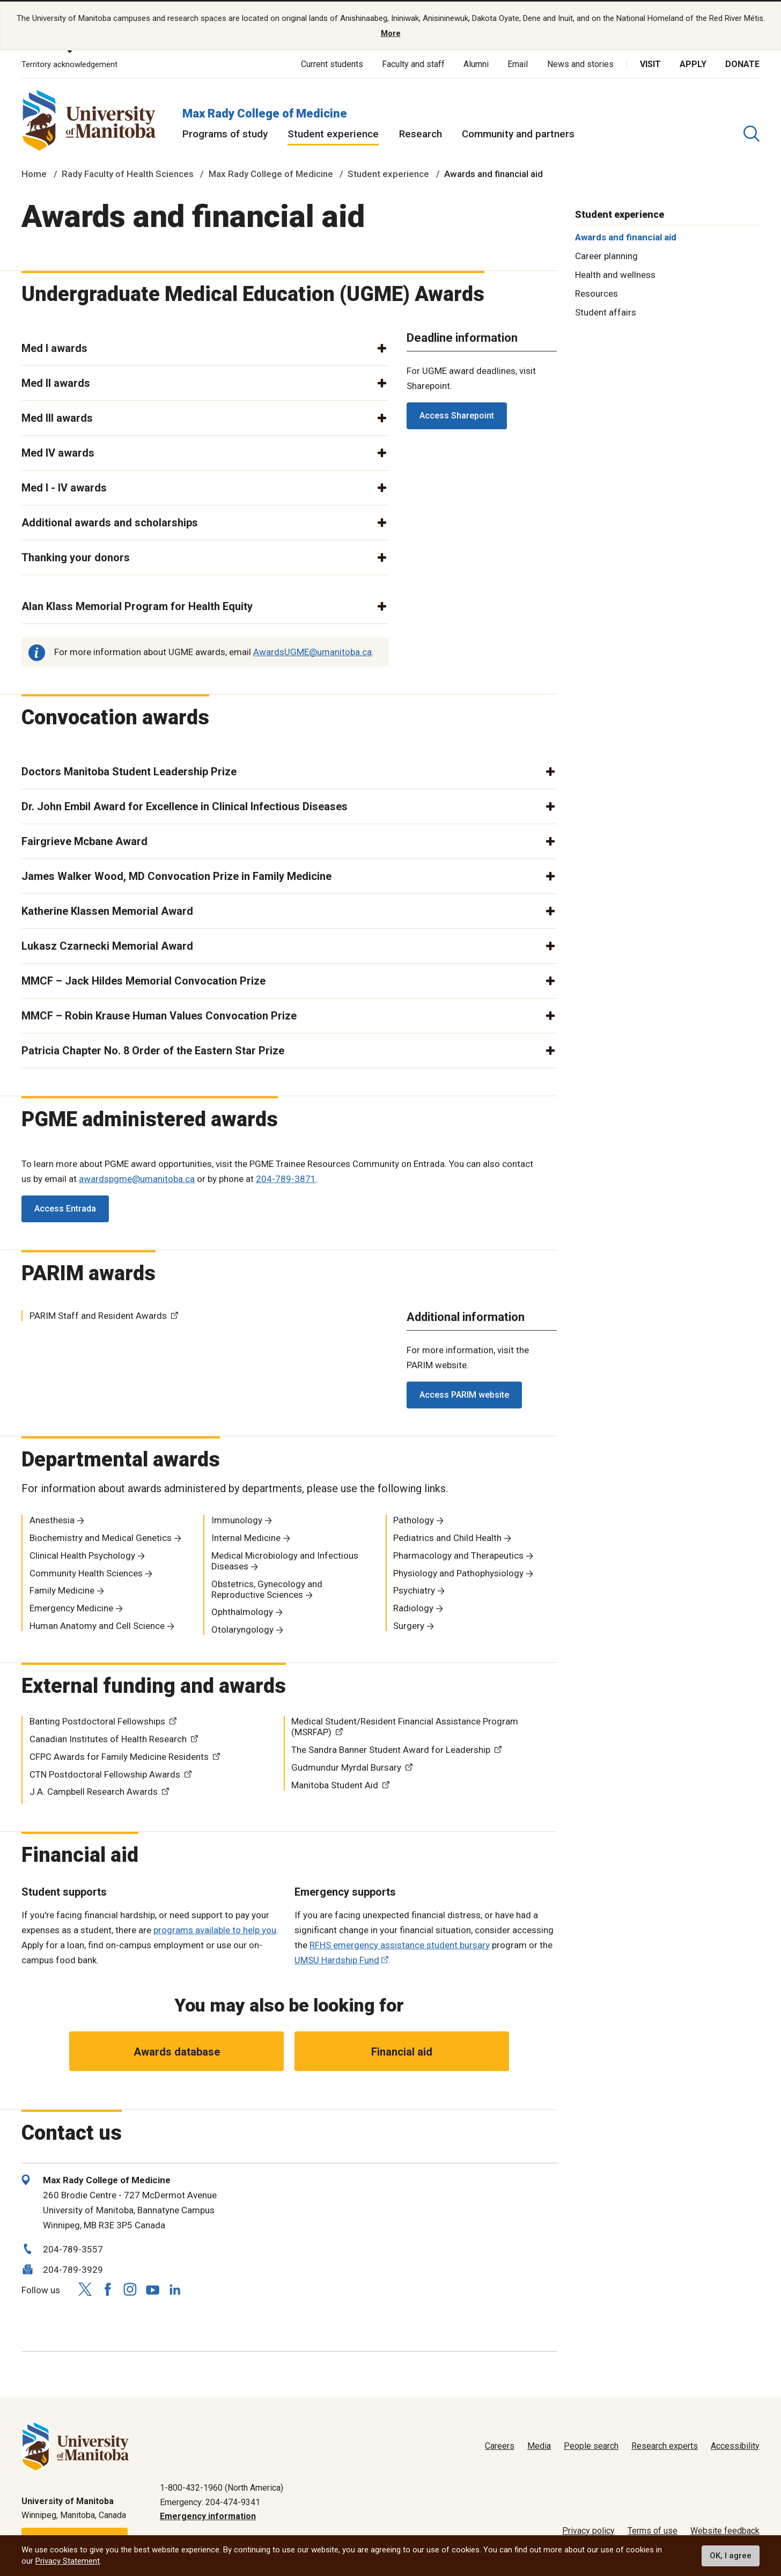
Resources (596, 292)
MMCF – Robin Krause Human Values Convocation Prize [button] (159, 1014)
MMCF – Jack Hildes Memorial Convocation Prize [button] (143, 979)
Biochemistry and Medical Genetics (101, 1536)
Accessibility (735, 2445)
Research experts (664, 2445)
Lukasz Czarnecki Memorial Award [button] (107, 944)
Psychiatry (414, 1589)
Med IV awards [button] (57, 451)
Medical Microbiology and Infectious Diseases (284, 1559)
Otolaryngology (242, 1628)
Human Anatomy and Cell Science (97, 1624)
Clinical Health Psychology (82, 1554)
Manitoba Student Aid (334, 1783)
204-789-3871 (286, 1177)
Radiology (413, 1607)
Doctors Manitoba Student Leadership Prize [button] (129, 770)
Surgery (408, 1624)
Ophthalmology (242, 1610)
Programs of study (225, 133)
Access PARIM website (464, 1394)
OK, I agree (730, 2555)
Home (34, 172)
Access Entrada (65, 1207)
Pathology (413, 1519)
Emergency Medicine (71, 1607)
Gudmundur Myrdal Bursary (346, 1766)
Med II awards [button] (55, 382)
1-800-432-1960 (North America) (221, 2487)
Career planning (606, 254)
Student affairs (605, 311)
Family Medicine (62, 1589)
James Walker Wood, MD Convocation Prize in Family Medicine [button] (176, 874)
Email (517, 63)
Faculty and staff (413, 63)
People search (591, 2445)
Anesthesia (52, 1519)
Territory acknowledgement (69, 63)
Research (420, 133)
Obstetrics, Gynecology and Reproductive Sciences (266, 1587)
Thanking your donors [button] (75, 556)
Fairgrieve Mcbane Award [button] (84, 839)
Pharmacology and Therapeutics (458, 1554)
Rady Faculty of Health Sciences (128, 172)
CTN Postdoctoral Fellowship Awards (105, 1772)
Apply (693, 63)
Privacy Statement (67, 2561)
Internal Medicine (246, 1536)
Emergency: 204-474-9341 (210, 2501)
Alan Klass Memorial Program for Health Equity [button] (137, 604)
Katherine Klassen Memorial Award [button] (107, 909)
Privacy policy (588, 2529)
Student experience (333, 133)
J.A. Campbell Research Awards (94, 1790)
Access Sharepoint (456, 414)
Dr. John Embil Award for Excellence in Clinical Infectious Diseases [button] (184, 804)
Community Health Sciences (86, 1571)
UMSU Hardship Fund (336, 1958)
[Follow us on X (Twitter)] (85, 2288)
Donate (742, 63)
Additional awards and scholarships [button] (109, 521)
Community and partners (518, 133)
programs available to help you (214, 1928)
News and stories (580, 63)
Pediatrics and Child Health (447, 1536)
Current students (332, 63)
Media (539, 2445)
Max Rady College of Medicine (264, 112)
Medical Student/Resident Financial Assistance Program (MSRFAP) (404, 1725)
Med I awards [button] (54, 347)
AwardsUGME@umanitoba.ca (312, 650)
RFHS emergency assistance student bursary (400, 1943)
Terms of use (652, 2529)
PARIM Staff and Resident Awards (98, 1314)
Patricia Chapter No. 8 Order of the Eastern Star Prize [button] (152, 1049)
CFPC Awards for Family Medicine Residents (119, 1755)
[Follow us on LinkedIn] (175, 2286)
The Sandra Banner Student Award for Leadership (390, 1748)
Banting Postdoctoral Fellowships (97, 1720)
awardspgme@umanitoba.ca (137, 1177)
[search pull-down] (751, 132)
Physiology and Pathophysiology (458, 1571)
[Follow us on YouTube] (152, 2286)
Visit (650, 63)
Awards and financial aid (625, 236)
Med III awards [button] (57, 416)
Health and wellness (615, 273)
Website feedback (725, 2529)
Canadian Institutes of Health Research (108, 1738)
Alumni (476, 63)
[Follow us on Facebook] (107, 2288)
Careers (499, 2445)
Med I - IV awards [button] (64, 486)
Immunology (236, 1519)
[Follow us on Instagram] (130, 2288)
